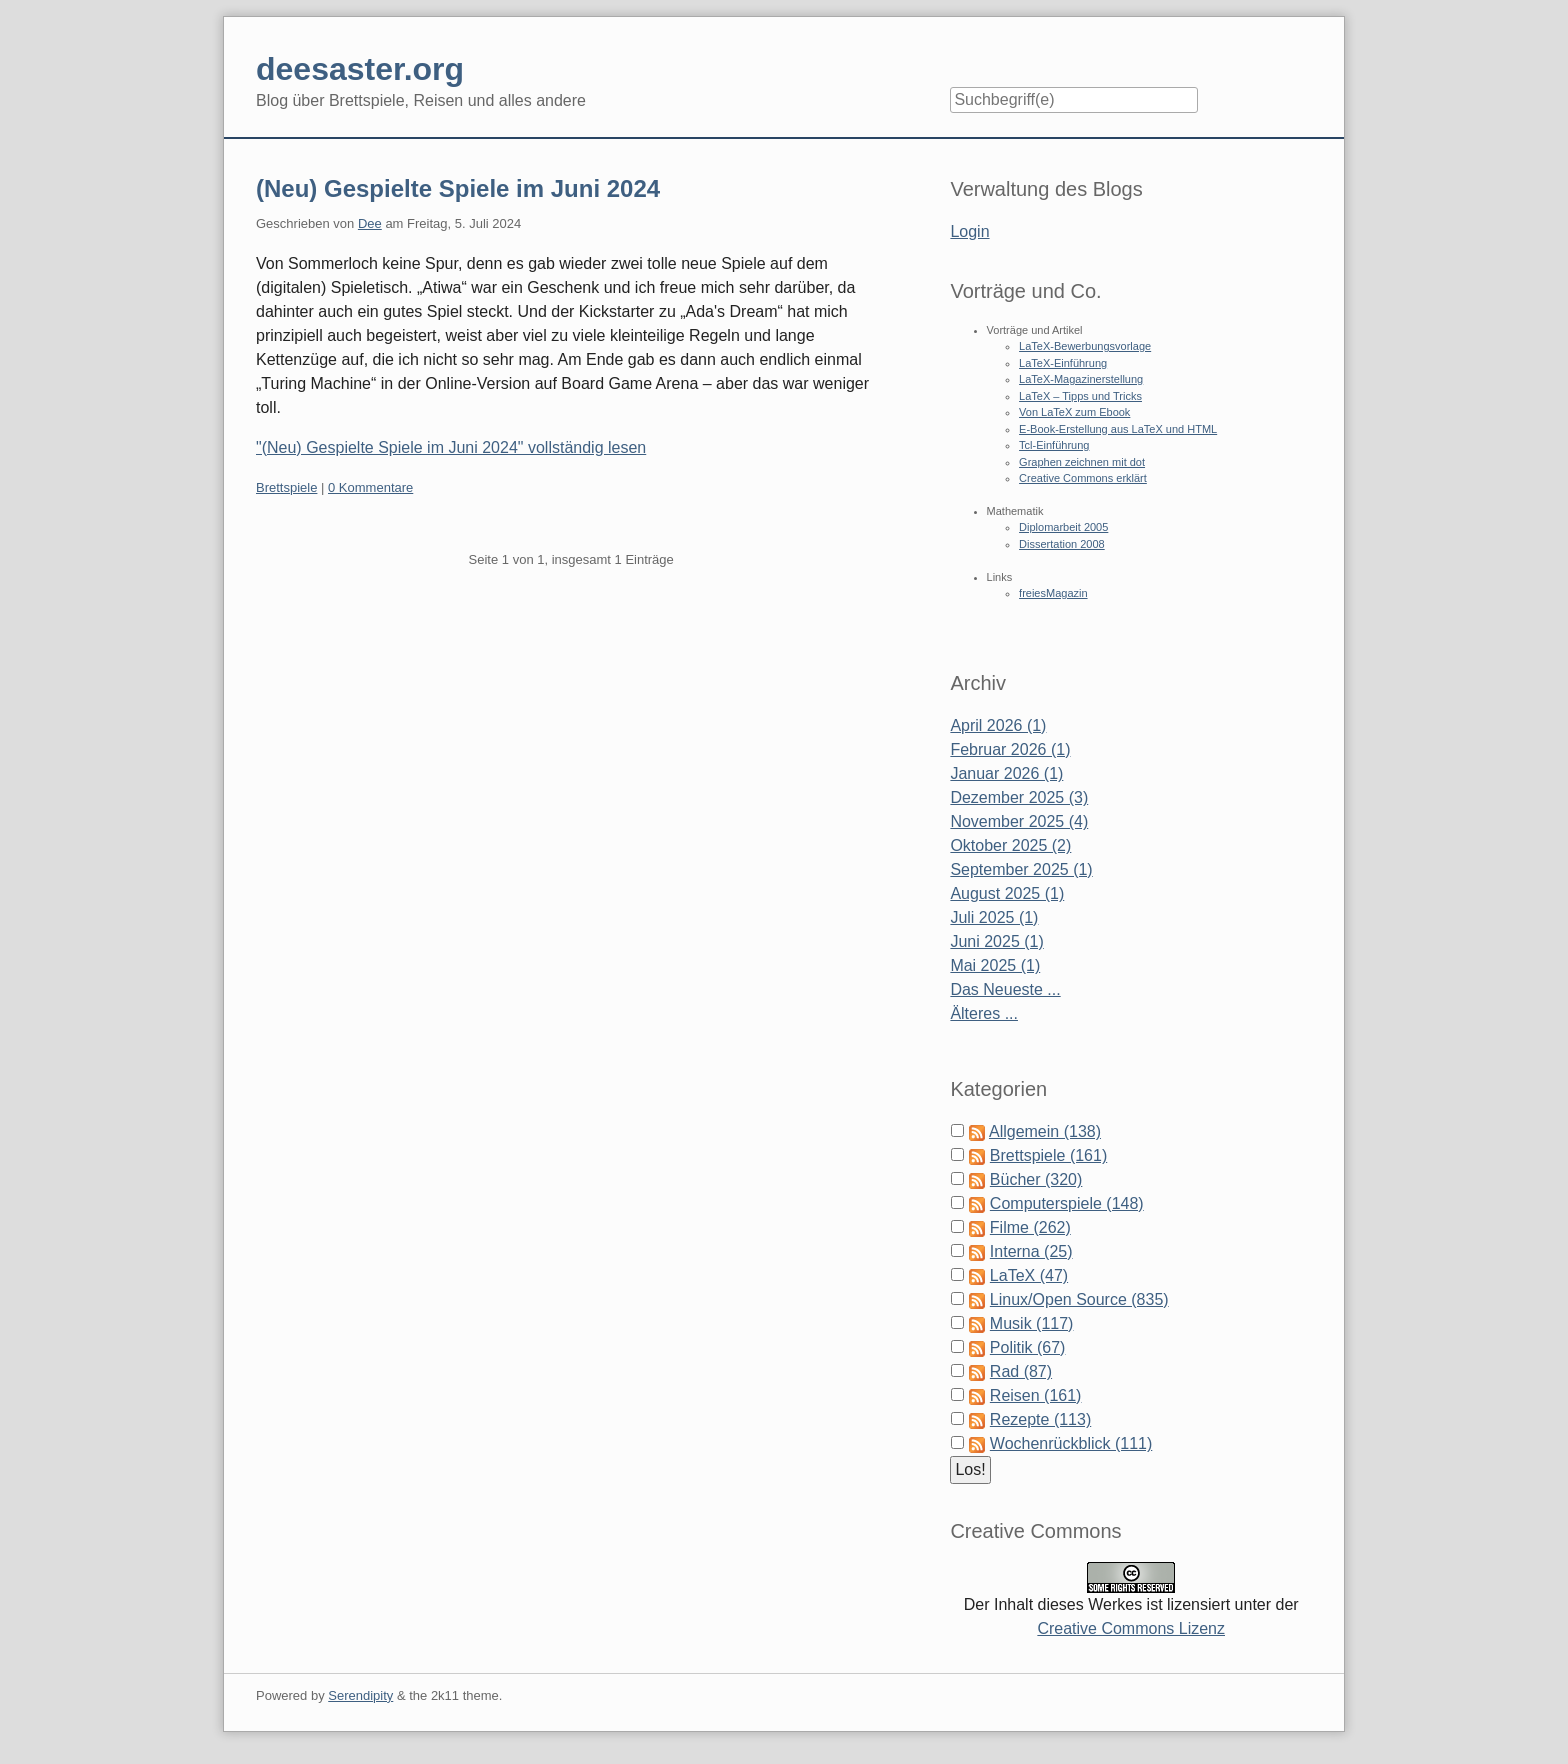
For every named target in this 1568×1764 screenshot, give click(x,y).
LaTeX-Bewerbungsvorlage (1085, 346)
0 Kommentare (370, 487)
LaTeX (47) (1029, 1275)
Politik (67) (1028, 1347)
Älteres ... (984, 1013)
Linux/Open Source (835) (1079, 1299)
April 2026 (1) (998, 725)
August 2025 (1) (1007, 893)
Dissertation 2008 (1062, 544)
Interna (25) (1031, 1251)
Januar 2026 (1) (1006, 773)
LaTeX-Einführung (1063, 363)
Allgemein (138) (1045, 1131)
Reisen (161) (1036, 1395)
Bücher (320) (1036, 1179)
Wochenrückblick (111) (1071, 1443)
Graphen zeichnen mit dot (1082, 462)
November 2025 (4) (1019, 821)
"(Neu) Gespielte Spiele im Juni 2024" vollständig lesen (451, 447)
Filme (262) (1030, 1227)
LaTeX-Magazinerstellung (1081, 379)
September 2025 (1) (1021, 869)
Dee (370, 223)
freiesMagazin (1053, 593)
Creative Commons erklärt (1083, 478)
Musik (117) (1032, 1323)
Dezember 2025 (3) (1019, 797)
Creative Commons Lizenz (1131, 1628)
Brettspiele (286, 487)
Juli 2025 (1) (994, 917)
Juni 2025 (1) (996, 941)
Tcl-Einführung (1054, 445)
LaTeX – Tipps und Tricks (1080, 396)
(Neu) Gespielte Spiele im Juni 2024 (458, 188)
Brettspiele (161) (1048, 1155)
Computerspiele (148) (1067, 1203)
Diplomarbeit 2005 (1063, 527)
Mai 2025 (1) (995, 965)
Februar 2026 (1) (1010, 749)
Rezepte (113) (1040, 1419)
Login (969, 231)
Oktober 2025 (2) (1010, 845)
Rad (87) (1021, 1371)
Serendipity (360, 1695)
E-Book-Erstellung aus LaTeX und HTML (1118, 429)
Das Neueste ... (1005, 989)
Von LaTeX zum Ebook (1074, 412)
